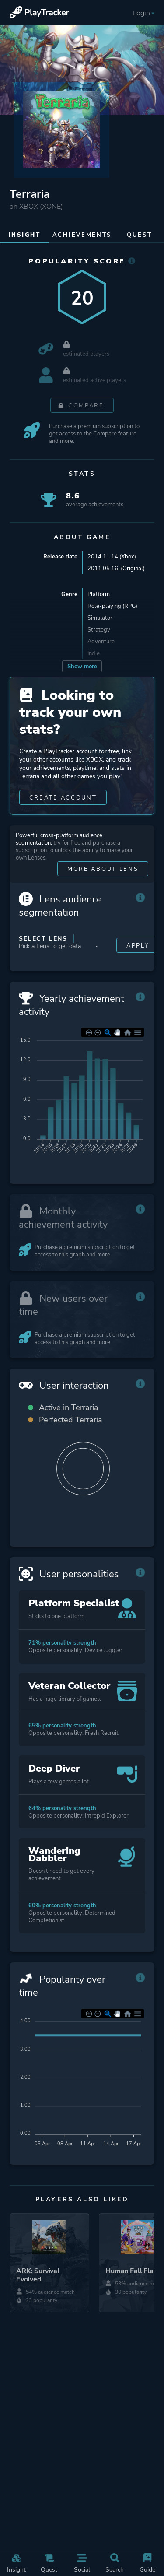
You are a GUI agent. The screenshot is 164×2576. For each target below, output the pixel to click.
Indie (93, 653)
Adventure (101, 641)
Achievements (82, 235)
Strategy (98, 629)
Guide (147, 2563)
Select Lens (43, 938)
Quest (49, 2563)
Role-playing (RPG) (112, 606)
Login (144, 13)
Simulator (99, 617)
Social (82, 2563)
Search (115, 2563)
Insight (16, 2563)
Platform (98, 594)
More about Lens (103, 869)
